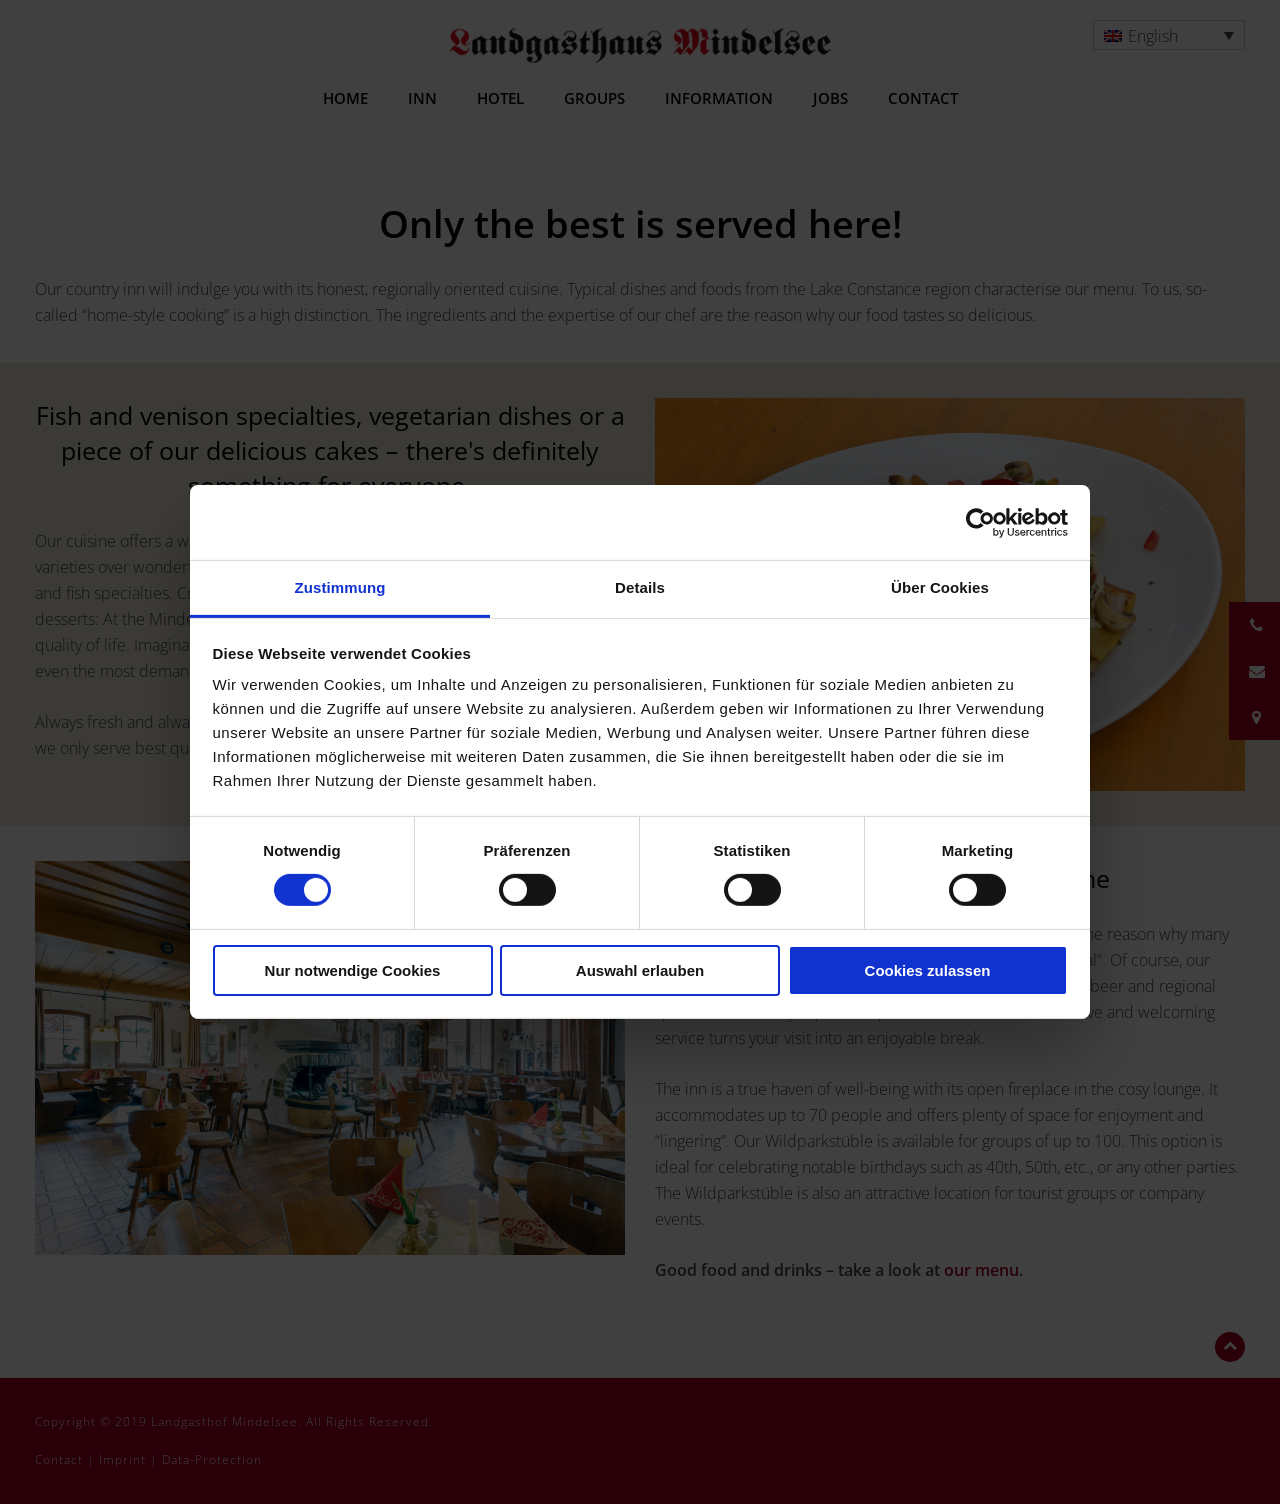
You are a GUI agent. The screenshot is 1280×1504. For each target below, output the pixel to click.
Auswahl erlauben (640, 970)
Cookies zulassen (928, 970)
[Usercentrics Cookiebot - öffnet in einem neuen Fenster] (980, 522)
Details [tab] (640, 587)
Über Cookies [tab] (940, 587)
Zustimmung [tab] (340, 587)
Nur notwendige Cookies (353, 970)
